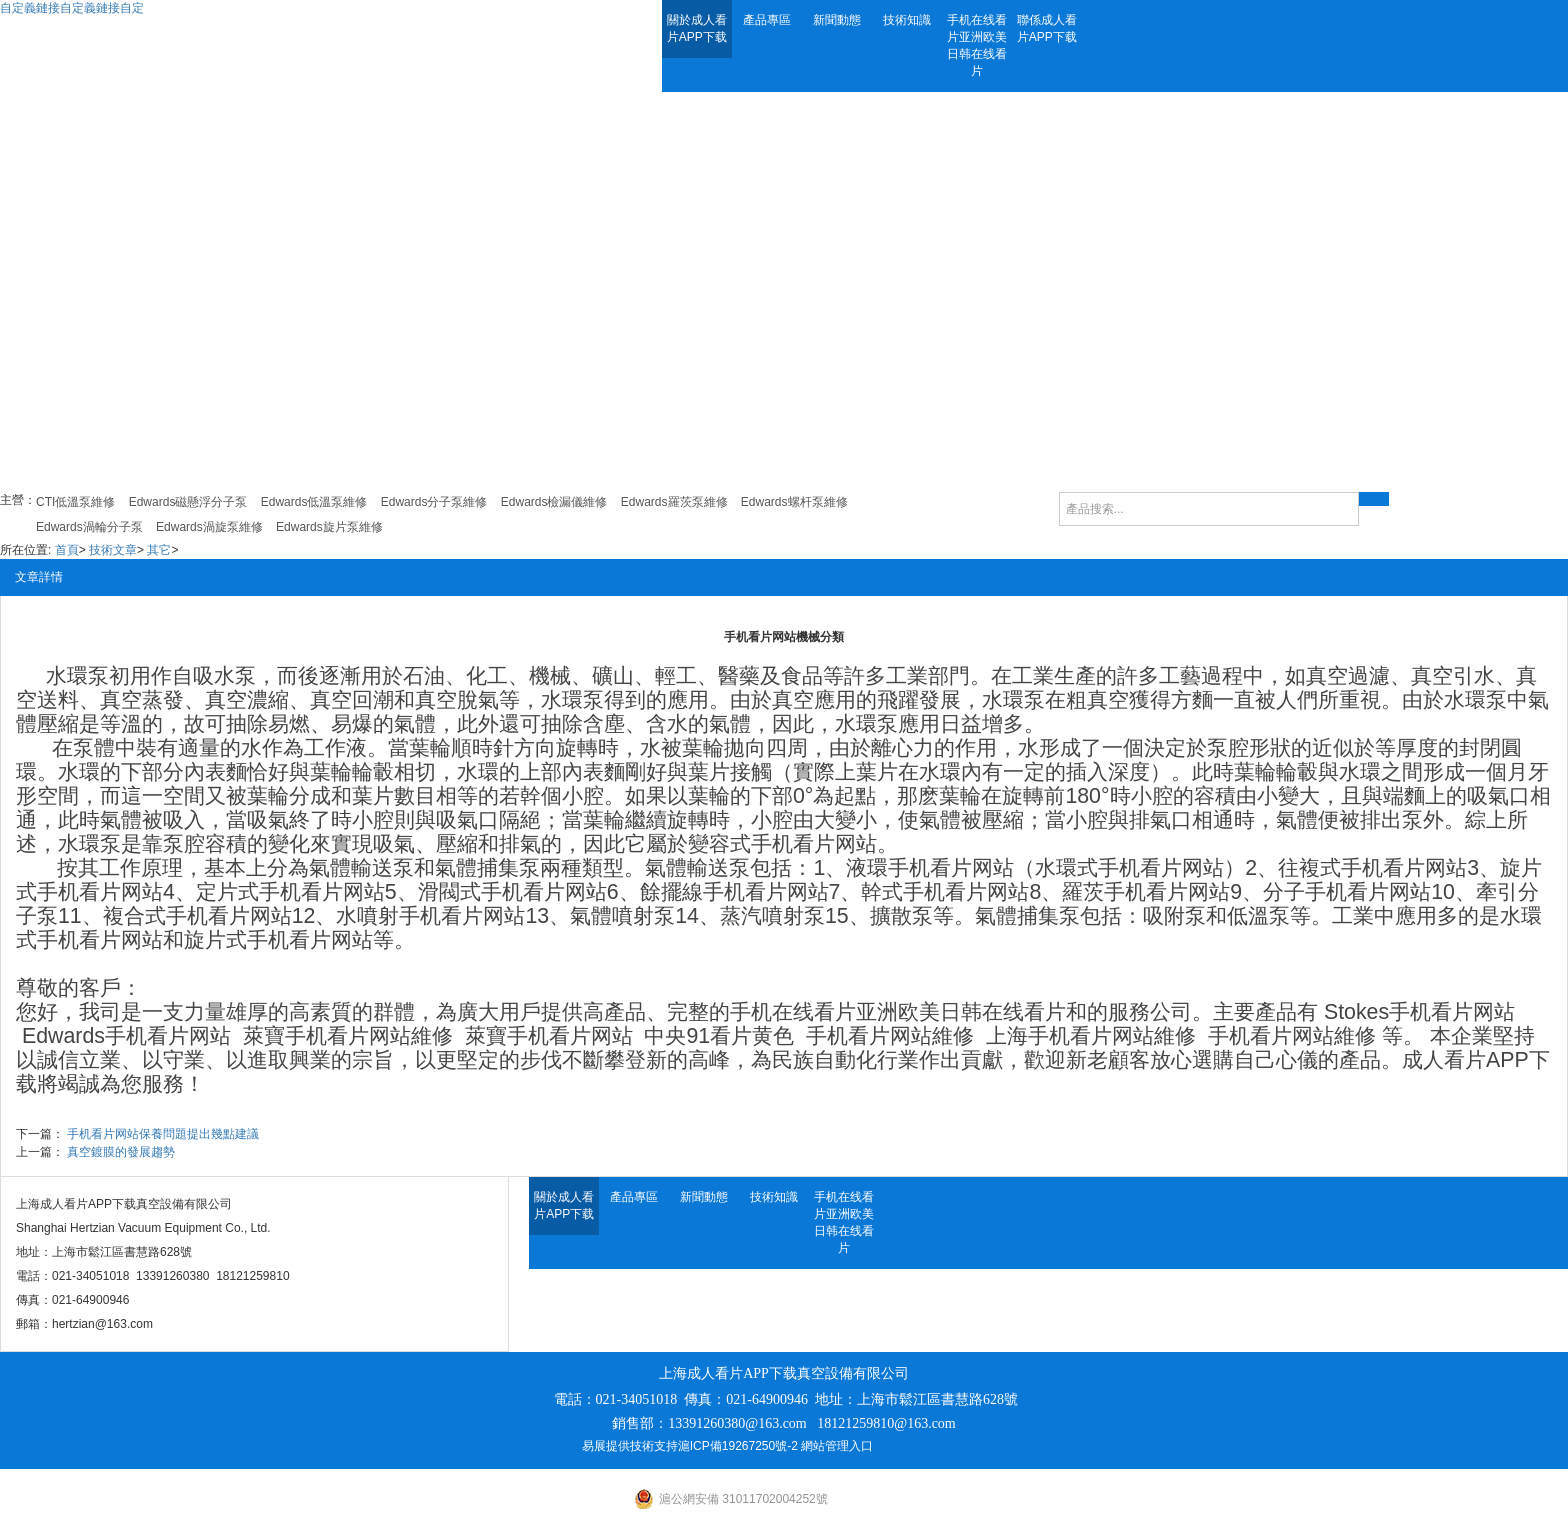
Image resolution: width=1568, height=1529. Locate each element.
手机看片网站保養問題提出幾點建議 (163, 1134)
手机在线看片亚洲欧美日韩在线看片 (977, 45)
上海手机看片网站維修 (1091, 1036)
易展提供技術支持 (630, 1446)
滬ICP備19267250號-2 (738, 1446)
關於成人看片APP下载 (697, 28)
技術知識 (907, 20)
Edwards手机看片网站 (126, 1036)
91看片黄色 (740, 1036)
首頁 (67, 550)
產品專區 (767, 20)
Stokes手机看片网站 (1419, 1012)
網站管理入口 (837, 1446)
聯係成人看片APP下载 (1047, 28)
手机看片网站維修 (890, 1036)
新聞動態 (837, 20)
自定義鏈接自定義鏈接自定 (72, 8)
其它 (159, 550)
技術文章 (113, 550)
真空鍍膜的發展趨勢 (121, 1152)
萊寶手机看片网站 (327, 1036)
